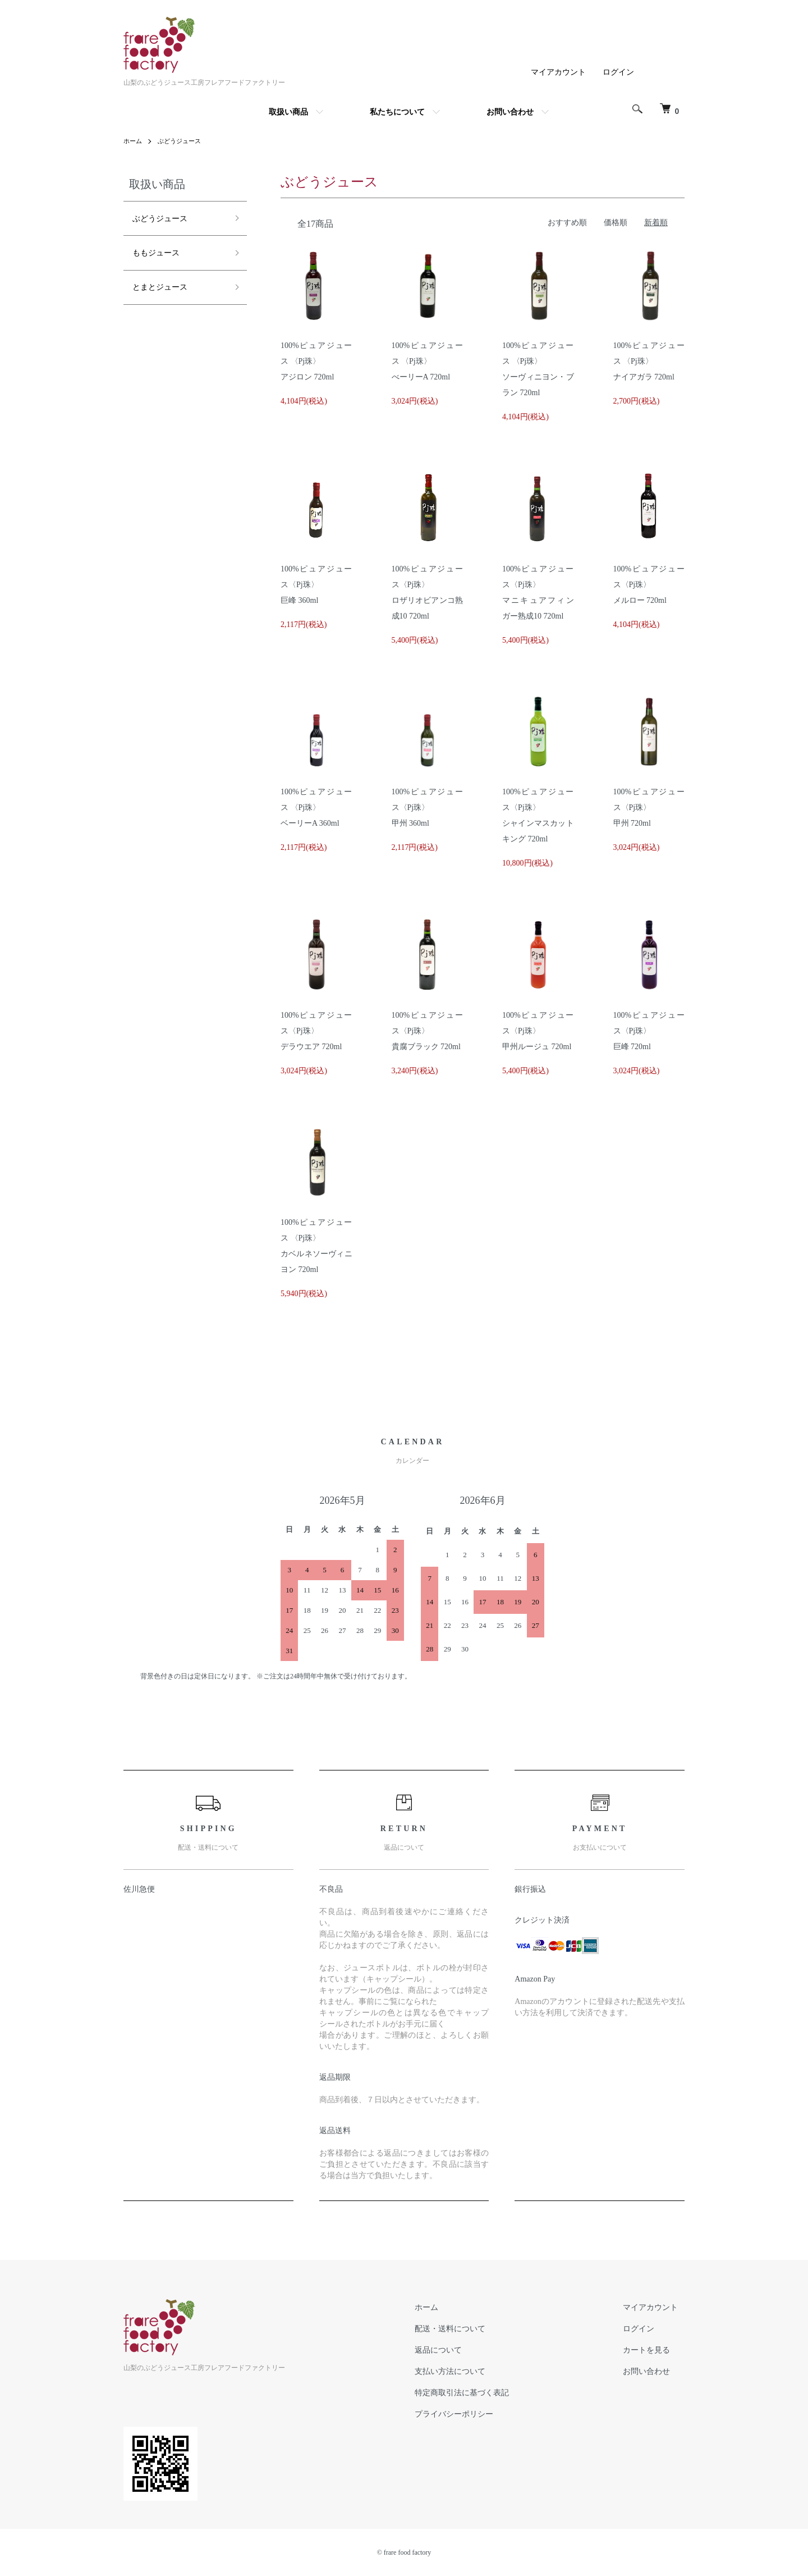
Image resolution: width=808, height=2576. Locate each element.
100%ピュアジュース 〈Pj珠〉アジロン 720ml (316, 361)
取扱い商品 (288, 111)
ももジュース (154, 244)
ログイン (618, 71)
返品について (457, 2349)
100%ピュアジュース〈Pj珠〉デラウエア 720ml (316, 1031)
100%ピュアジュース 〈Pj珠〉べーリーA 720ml (427, 361)
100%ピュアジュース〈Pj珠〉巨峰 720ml (649, 1031)
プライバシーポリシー (473, 2413)
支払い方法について (469, 2371)
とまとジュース (158, 272)
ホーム (133, 141)
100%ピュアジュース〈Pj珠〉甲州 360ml (427, 807)
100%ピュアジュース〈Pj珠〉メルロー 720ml (649, 585)
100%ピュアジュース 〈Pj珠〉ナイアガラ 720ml (649, 361)
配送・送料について (469, 2328)
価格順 (615, 222)
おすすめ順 (567, 222)
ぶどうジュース (182, 141)
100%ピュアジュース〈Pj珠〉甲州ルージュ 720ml (538, 1031)
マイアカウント (558, 71)
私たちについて (397, 111)
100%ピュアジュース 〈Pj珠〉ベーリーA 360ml (316, 807)
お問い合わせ (510, 111)
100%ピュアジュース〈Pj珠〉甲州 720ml (649, 807)
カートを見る (653, 2349)
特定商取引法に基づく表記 (481, 2392)
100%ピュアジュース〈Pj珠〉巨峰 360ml (316, 585)
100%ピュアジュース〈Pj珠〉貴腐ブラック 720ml (427, 1031)
